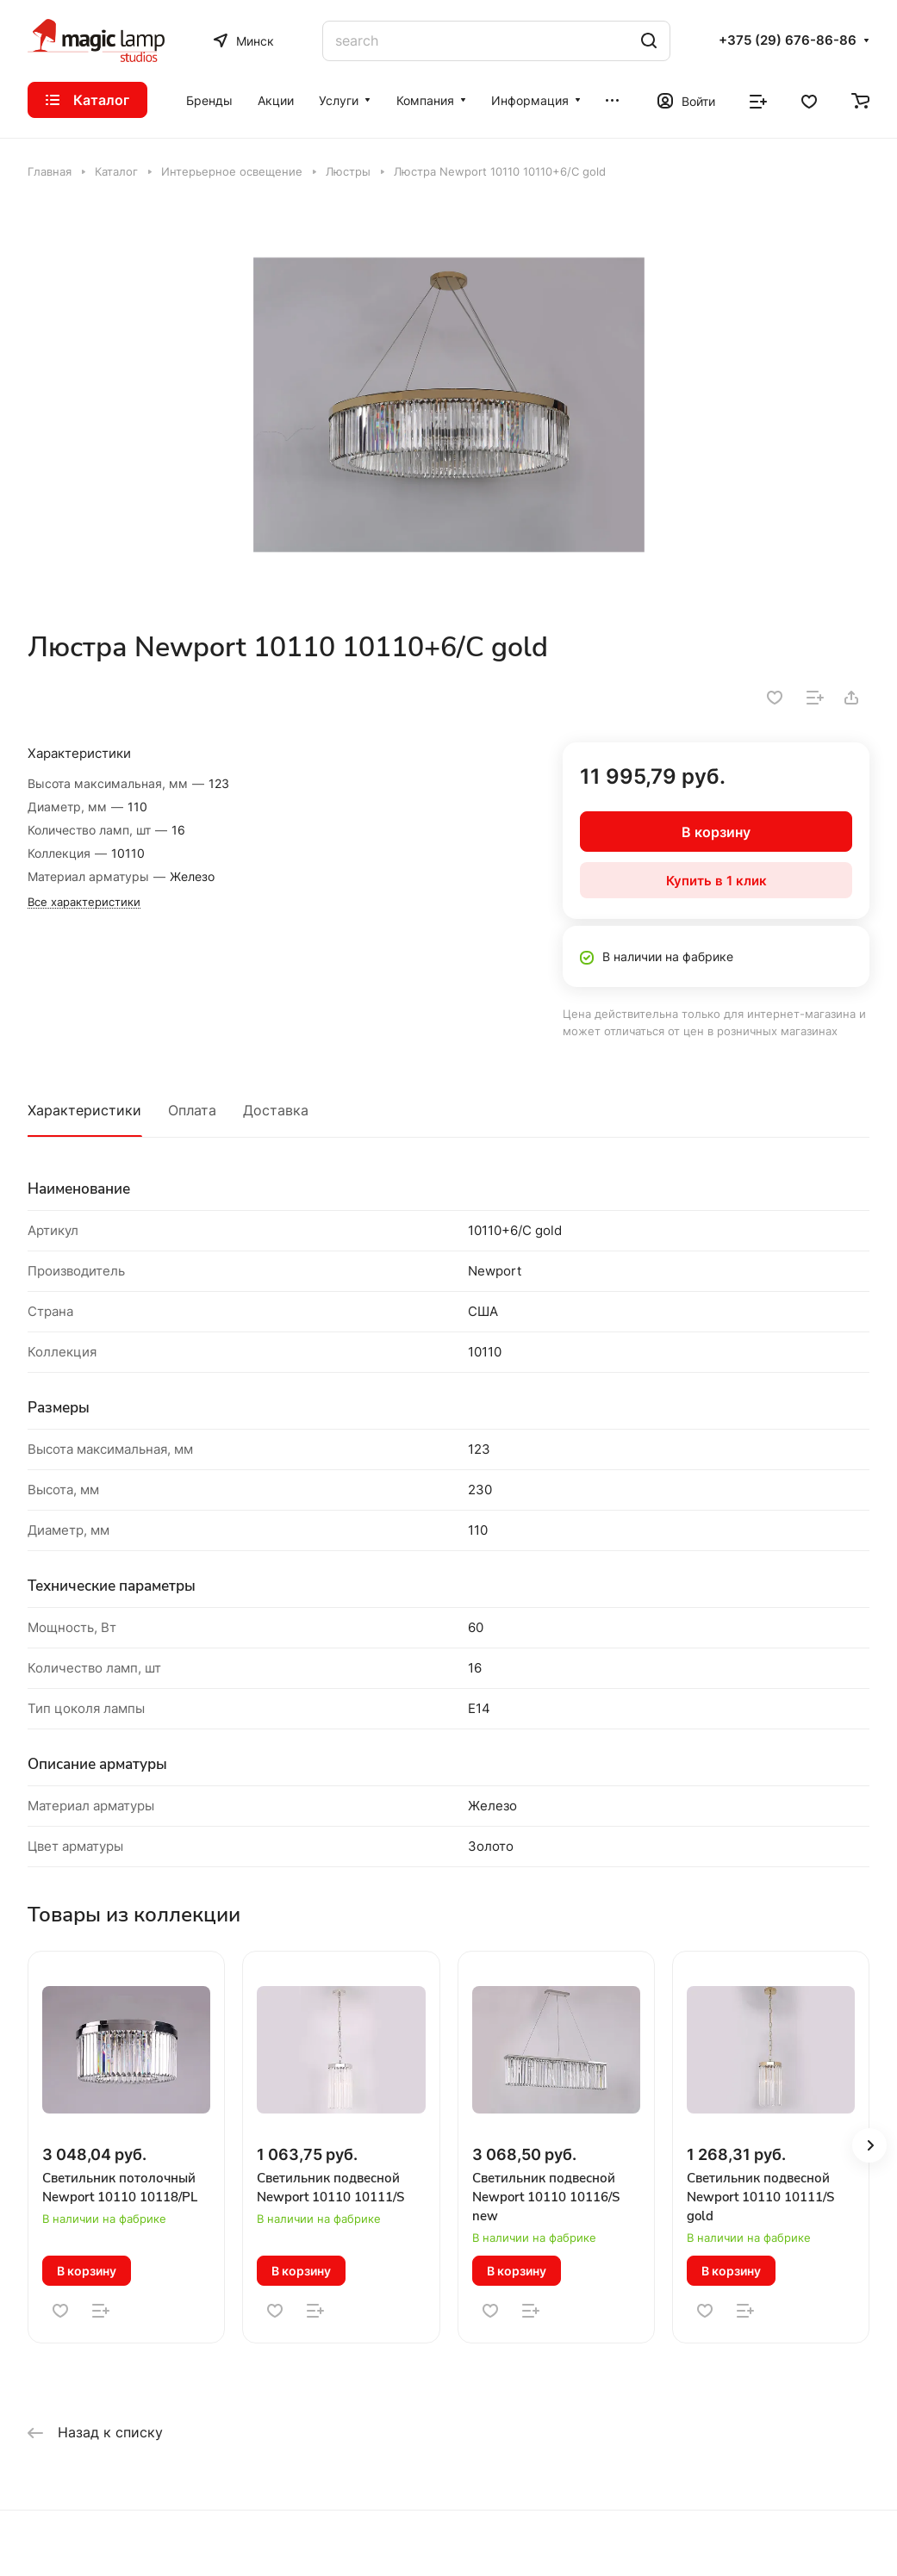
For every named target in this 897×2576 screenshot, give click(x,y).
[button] (869, 2145)
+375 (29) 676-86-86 (788, 40)
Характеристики (84, 1110)
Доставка (275, 1110)
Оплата (192, 1110)
